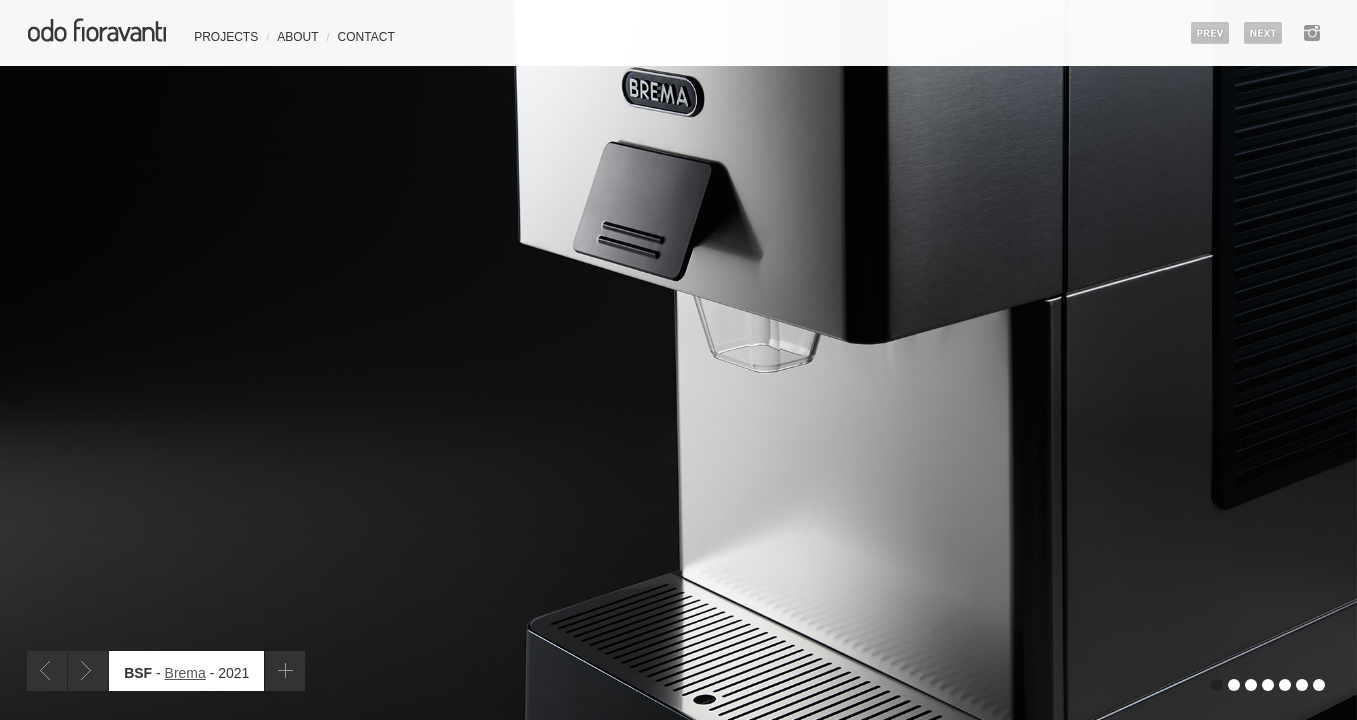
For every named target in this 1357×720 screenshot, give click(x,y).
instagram (1312, 32)
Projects (226, 37)
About (297, 37)
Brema (185, 673)
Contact (366, 37)
